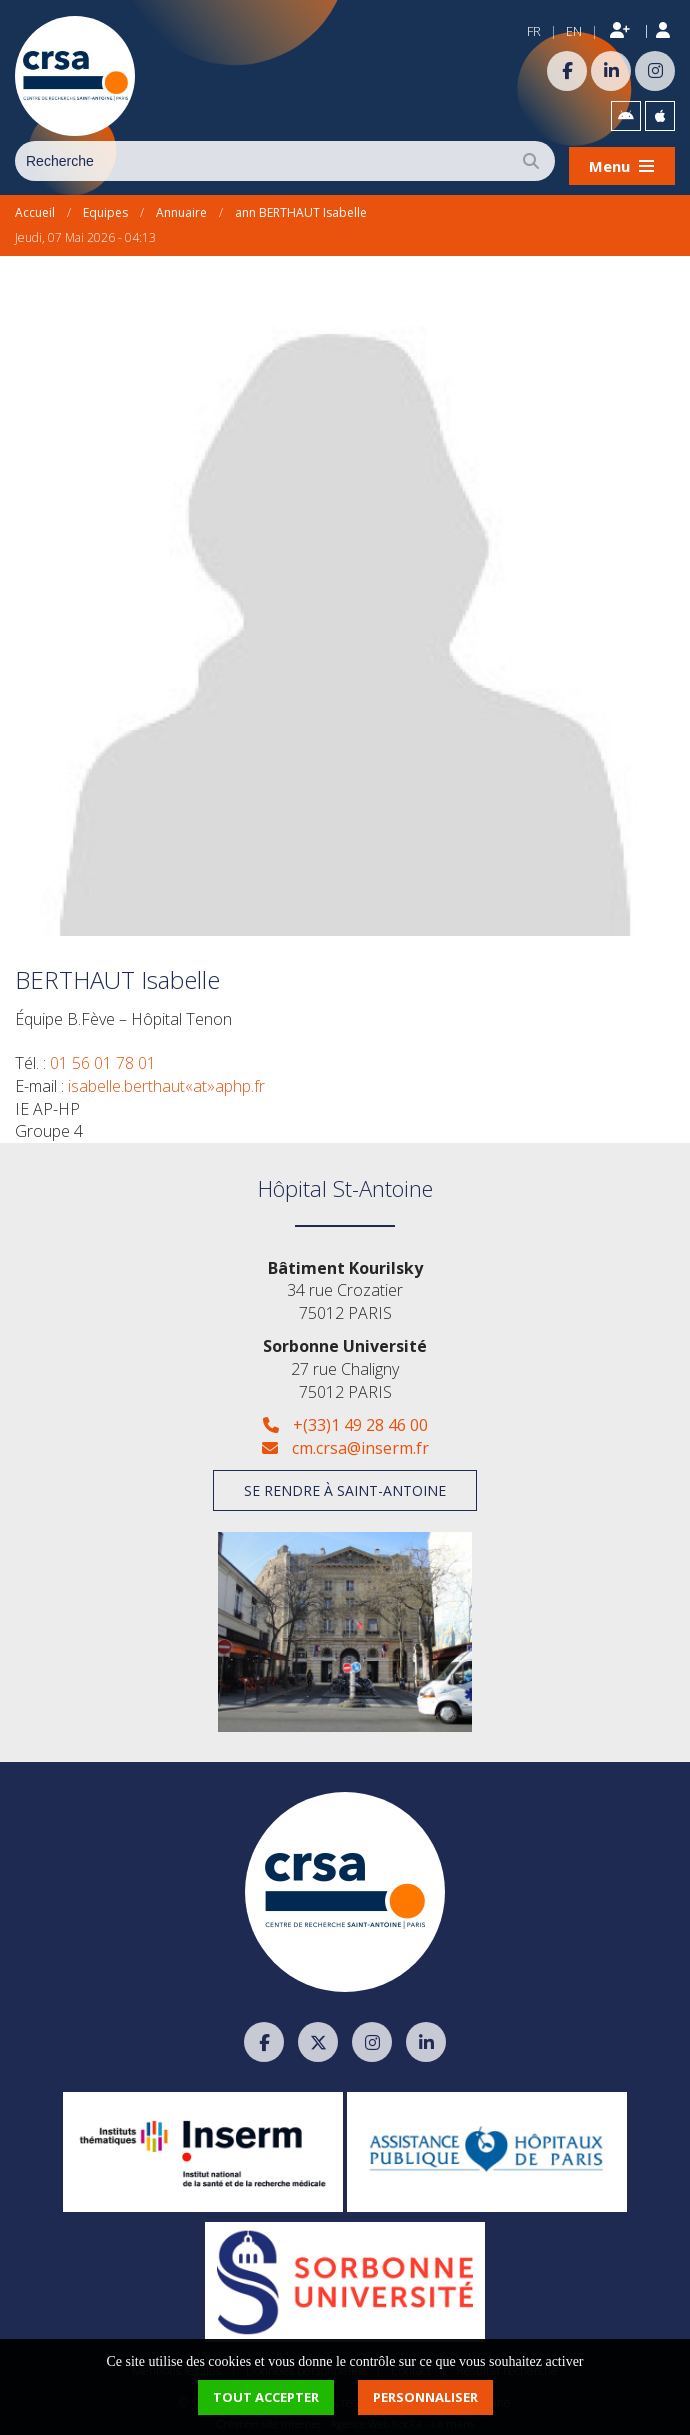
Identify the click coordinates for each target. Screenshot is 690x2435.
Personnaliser (425, 2397)
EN (574, 31)
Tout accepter (266, 2397)
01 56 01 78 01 (103, 1057)
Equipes (105, 207)
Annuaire (181, 207)
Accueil (35, 207)
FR (534, 31)
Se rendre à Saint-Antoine (345, 1485)
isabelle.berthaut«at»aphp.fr (166, 1080)
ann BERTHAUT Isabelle (301, 207)
